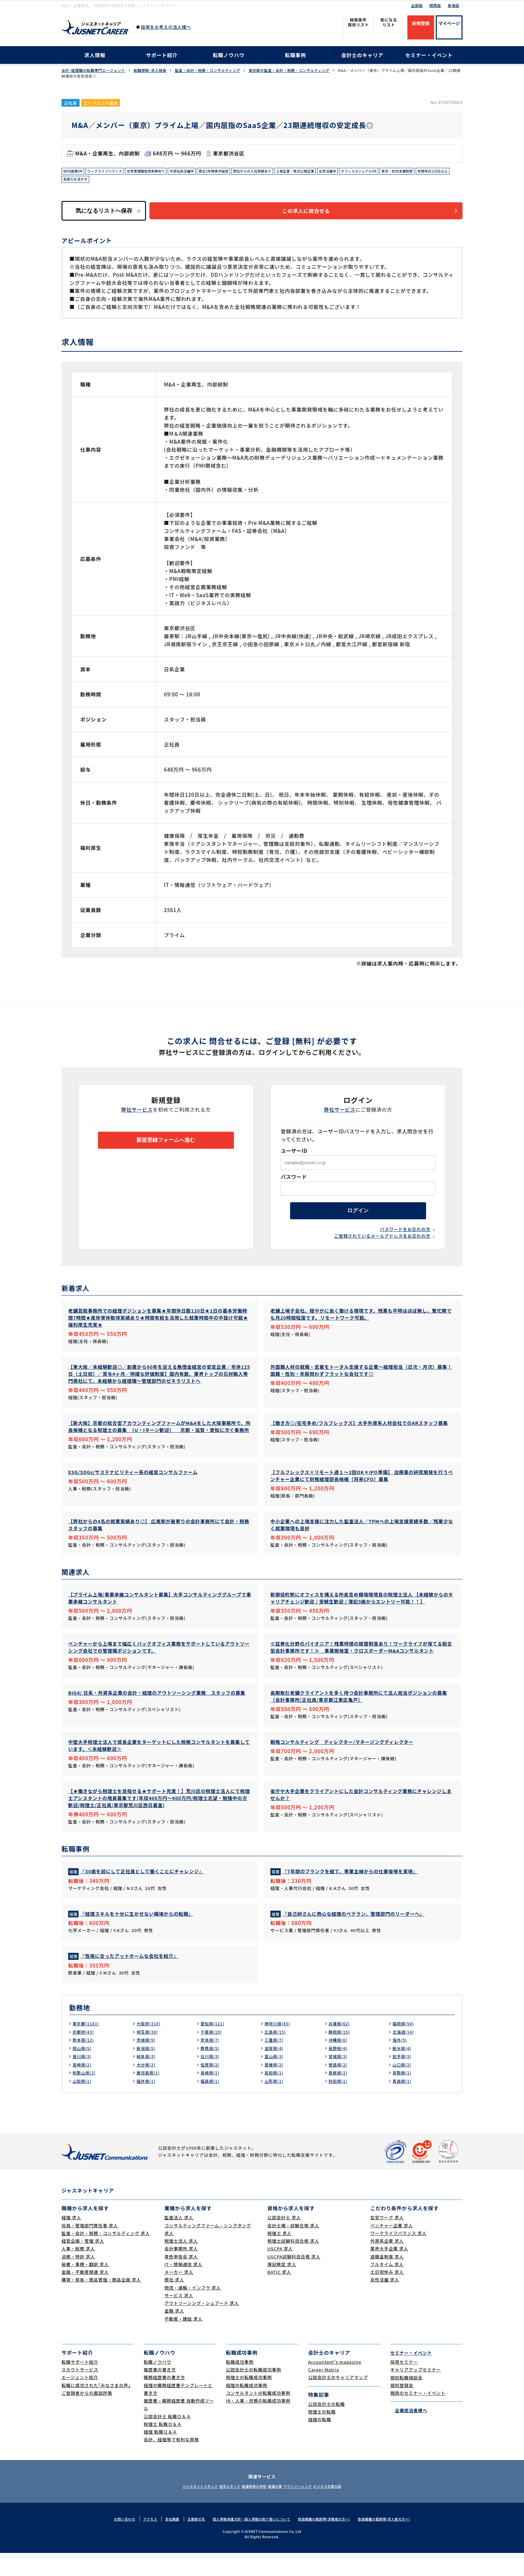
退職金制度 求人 (387, 2279)
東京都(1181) (88, 2046)
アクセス (140, 2542)
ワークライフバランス (111, 172)
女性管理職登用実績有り (159, 172)
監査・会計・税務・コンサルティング (207, 70)
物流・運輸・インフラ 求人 (192, 2311)
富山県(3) (275, 2079)
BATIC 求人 (279, 2295)
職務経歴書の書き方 (164, 2400)
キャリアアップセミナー (415, 2392)
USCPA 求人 (280, 2271)
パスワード (294, 1181)
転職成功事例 (240, 2385)
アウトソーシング (308, 2509)
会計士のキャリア (362, 55)
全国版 (417, 5)
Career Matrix (323, 2392)
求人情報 (94, 55)
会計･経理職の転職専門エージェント (93, 70)
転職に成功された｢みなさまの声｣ (96, 2408)
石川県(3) (211, 2079)
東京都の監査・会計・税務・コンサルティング (289, 70)
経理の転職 (319, 2442)
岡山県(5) (83, 2071)
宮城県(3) (339, 2079)
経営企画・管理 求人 (82, 2264)
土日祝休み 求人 (387, 2295)
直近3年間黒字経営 (237, 172)
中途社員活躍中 (200, 172)
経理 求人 (71, 2240)
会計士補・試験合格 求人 (293, 2248)
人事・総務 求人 (78, 2271)
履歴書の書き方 (160, 2392)
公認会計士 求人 (284, 2240)
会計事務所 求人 (181, 2271)
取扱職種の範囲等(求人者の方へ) (393, 2542)
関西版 (435, 5)
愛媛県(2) (275, 2087)
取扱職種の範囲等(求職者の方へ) (328, 2542)
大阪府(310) (150, 2046)
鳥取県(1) (403, 2095)
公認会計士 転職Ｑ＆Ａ (167, 2439)
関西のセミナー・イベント (417, 2416)
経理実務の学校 (250, 2509)
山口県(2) (403, 2087)
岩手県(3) (403, 2079)
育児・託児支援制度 (81, 182)
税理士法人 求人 (181, 2264)
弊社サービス (137, 1114)
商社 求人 (174, 2303)
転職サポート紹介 (79, 2385)
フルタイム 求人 (387, 2287)
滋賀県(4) (275, 2071)
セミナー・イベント (429, 55)
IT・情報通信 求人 (183, 2287)
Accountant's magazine (334, 2385)
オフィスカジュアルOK (406, 172)
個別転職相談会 (406, 2400)
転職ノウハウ (229, 55)
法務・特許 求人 (78, 2279)
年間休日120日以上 (123, 182)
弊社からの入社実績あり (282, 172)
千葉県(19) (213, 2054)
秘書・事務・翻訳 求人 (85, 2287)
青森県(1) (403, 2104)
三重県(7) (275, 2062)
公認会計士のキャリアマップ (338, 2400)
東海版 (453, 5)
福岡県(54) (404, 2046)
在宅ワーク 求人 (387, 2240)
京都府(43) (85, 2054)
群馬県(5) (211, 2071)
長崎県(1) (211, 2095)
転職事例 (295, 55)
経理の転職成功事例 (246, 2408)
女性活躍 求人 (384, 2303)
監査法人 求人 (178, 2240)
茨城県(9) (147, 2062)
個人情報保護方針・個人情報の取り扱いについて (249, 2542)
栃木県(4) (403, 2071)
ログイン (358, 1218)
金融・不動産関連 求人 (85, 2295)
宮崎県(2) (83, 2087)
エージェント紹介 (79, 2400)
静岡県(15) (341, 2054)
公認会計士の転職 (326, 2427)
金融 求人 (174, 2334)
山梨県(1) (83, 2104)
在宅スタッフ (218, 2509)
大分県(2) (147, 2087)
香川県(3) (83, 2079)
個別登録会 (401, 2408)
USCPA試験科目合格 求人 (293, 2279)
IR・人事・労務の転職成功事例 (258, 2424)
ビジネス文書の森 (346, 2509)
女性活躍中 (370, 172)
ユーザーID (294, 1155)
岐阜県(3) (147, 2079)
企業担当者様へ (408, 2433)
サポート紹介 (162, 55)
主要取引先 (189, 2542)
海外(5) (400, 2062)
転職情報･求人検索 (150, 70)
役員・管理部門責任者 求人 (89, 2248)
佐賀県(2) (211, 2087)
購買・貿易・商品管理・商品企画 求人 (101, 2303)
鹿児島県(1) (149, 2095)
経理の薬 (278, 2509)
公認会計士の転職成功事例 (253, 2392)
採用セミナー (404, 2385)
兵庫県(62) (341, 2046)
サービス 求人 (178, 2318)
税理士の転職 (322, 2435)
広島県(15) (276, 2054)
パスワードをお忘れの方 (405, 1239)
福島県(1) (211, 2104)
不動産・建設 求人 (183, 2342)
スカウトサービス (79, 2392)
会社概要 (164, 2542)
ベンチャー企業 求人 (391, 2248)
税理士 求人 (279, 2256)
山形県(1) (275, 2104)
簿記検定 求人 (281, 2287)
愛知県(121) (214, 2046)
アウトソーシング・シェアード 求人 (201, 2326)
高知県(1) (275, 2095)
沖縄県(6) (339, 2062)
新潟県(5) (147, 2071)
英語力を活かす (159, 182)
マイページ (449, 23)
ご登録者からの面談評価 (86, 2416)
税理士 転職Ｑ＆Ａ (163, 2447)
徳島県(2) (339, 2087)
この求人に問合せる (314, 215)
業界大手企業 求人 (389, 2271)
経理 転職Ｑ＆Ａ (160, 2455)
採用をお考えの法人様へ (166, 27)
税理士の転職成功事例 (249, 2400)
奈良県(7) (211, 2062)
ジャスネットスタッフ (181, 2509)
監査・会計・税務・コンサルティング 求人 (105, 2256)
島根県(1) (339, 2095)
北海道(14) (404, 2054)
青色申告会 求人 (181, 2279)
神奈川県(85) (279, 2046)
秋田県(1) (339, 2104)
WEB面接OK (74, 172)
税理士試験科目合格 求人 (293, 2264)
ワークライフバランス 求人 (398, 2256)
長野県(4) (339, 2071)
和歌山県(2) (86, 2095)
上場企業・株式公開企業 (332, 172)
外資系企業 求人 (387, 2264)
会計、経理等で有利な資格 (171, 2462)
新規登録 (420, 23)
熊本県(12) (85, 2062)
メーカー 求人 (178, 2295)
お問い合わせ (113, 2542)
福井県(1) (147, 2104)
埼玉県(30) (148, 2054)
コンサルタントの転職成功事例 (258, 2416)
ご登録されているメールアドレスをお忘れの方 (382, 1246)
